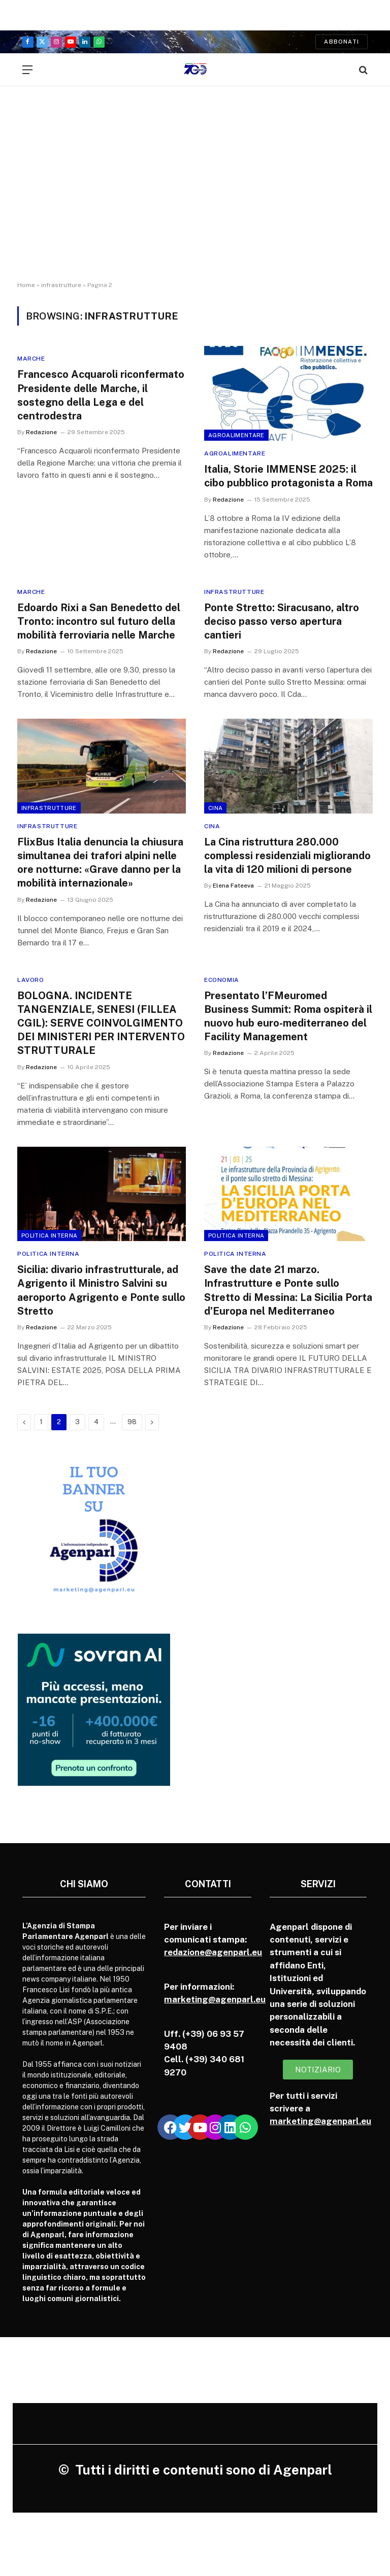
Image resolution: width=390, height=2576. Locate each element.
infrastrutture (61, 285)
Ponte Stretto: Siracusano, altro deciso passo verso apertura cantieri (281, 621)
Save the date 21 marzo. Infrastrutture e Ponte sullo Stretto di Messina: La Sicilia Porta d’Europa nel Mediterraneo (288, 1290)
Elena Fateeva (233, 885)
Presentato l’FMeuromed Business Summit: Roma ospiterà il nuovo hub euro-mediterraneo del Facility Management (288, 1016)
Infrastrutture (234, 591)
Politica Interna (49, 1235)
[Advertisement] (195, 193)
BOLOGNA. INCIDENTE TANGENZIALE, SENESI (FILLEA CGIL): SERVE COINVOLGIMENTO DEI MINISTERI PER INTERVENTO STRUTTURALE (101, 1023)
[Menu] (27, 69)
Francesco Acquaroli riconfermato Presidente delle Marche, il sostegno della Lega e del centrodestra (100, 395)
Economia (221, 979)
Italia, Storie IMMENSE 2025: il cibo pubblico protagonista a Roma (288, 476)
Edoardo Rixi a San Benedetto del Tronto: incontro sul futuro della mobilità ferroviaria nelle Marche (98, 621)
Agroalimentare (236, 435)
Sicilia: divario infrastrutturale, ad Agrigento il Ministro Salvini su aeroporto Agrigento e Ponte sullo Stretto (101, 1290)
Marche (31, 358)
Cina (215, 808)
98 (132, 1422)
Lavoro (30, 979)
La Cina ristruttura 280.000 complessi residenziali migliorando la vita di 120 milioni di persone (287, 855)
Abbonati (341, 42)
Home (26, 285)
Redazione (41, 432)
